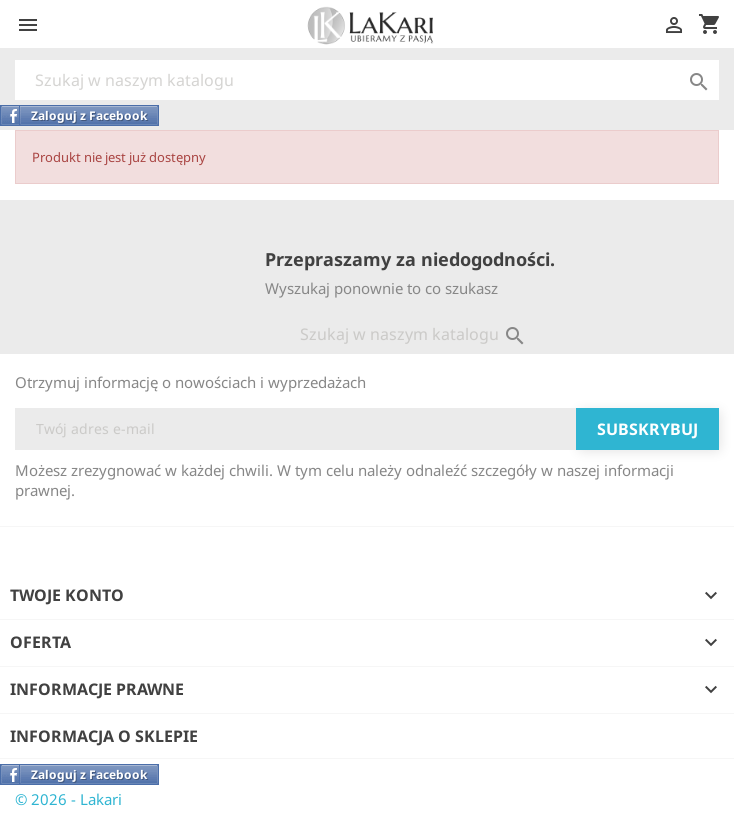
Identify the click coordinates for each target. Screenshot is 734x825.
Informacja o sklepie (104, 736)
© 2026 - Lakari (68, 799)
